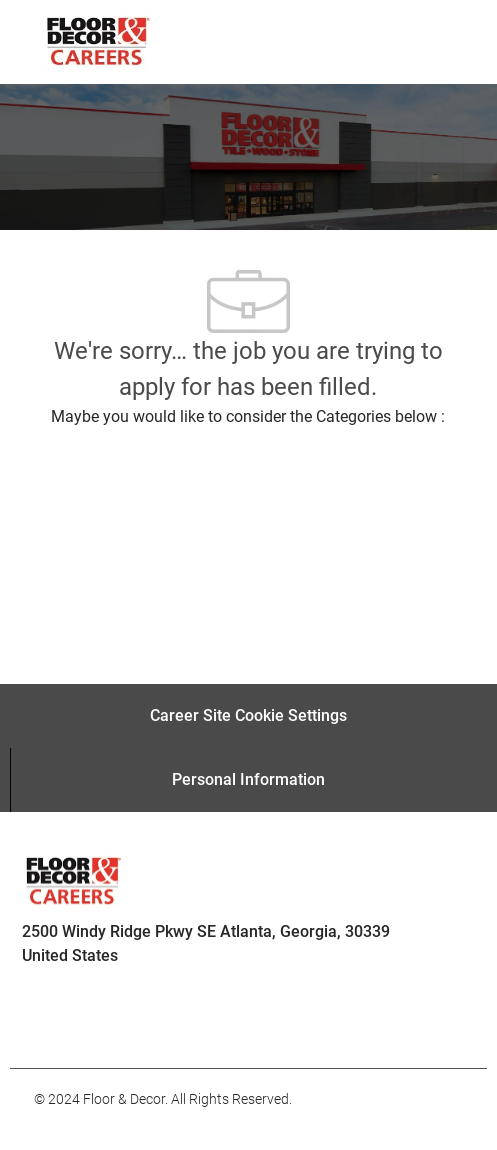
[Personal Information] (248, 780)
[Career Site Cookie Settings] (248, 716)
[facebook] (58, 1024)
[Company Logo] (97, 41)
